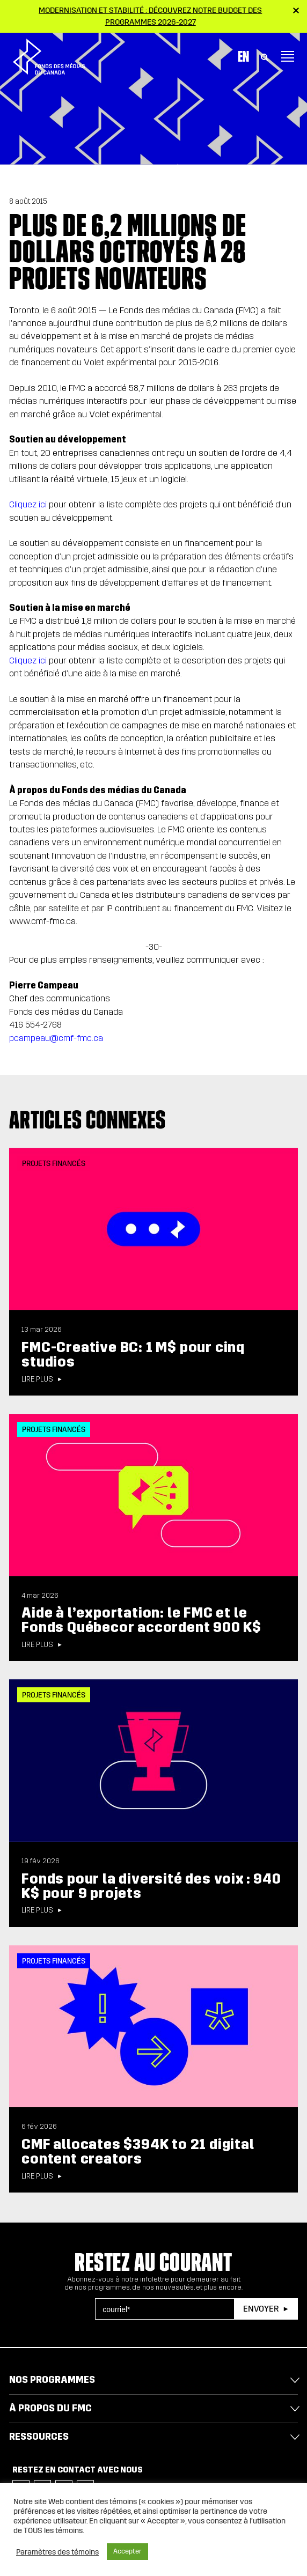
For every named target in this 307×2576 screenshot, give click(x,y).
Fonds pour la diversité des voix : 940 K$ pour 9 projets (151, 1886)
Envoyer (261, 2309)
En (243, 56)
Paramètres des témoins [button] (57, 2552)
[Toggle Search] (264, 56)
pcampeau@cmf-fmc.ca (56, 1038)
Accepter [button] (127, 2551)
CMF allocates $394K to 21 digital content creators (137, 2151)
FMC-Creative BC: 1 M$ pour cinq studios (133, 1354)
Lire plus (37, 1379)
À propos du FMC (50, 2408)
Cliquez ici (28, 504)
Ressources (39, 2436)
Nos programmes (52, 2380)
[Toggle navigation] (287, 56)
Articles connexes (87, 1120)
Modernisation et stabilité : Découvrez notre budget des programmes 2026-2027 (150, 16)
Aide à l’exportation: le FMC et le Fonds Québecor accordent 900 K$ (141, 1620)
